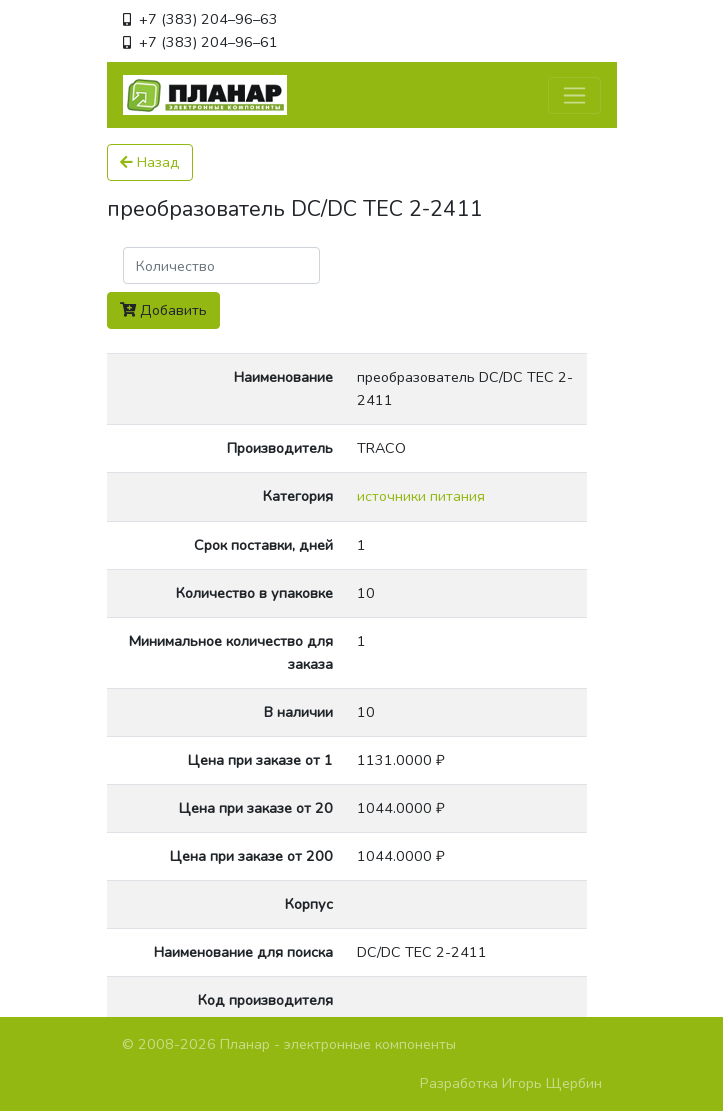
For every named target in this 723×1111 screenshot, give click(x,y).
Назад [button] (150, 162)
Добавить (163, 310)
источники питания (421, 496)
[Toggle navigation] (574, 95)
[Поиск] (221, 265)
